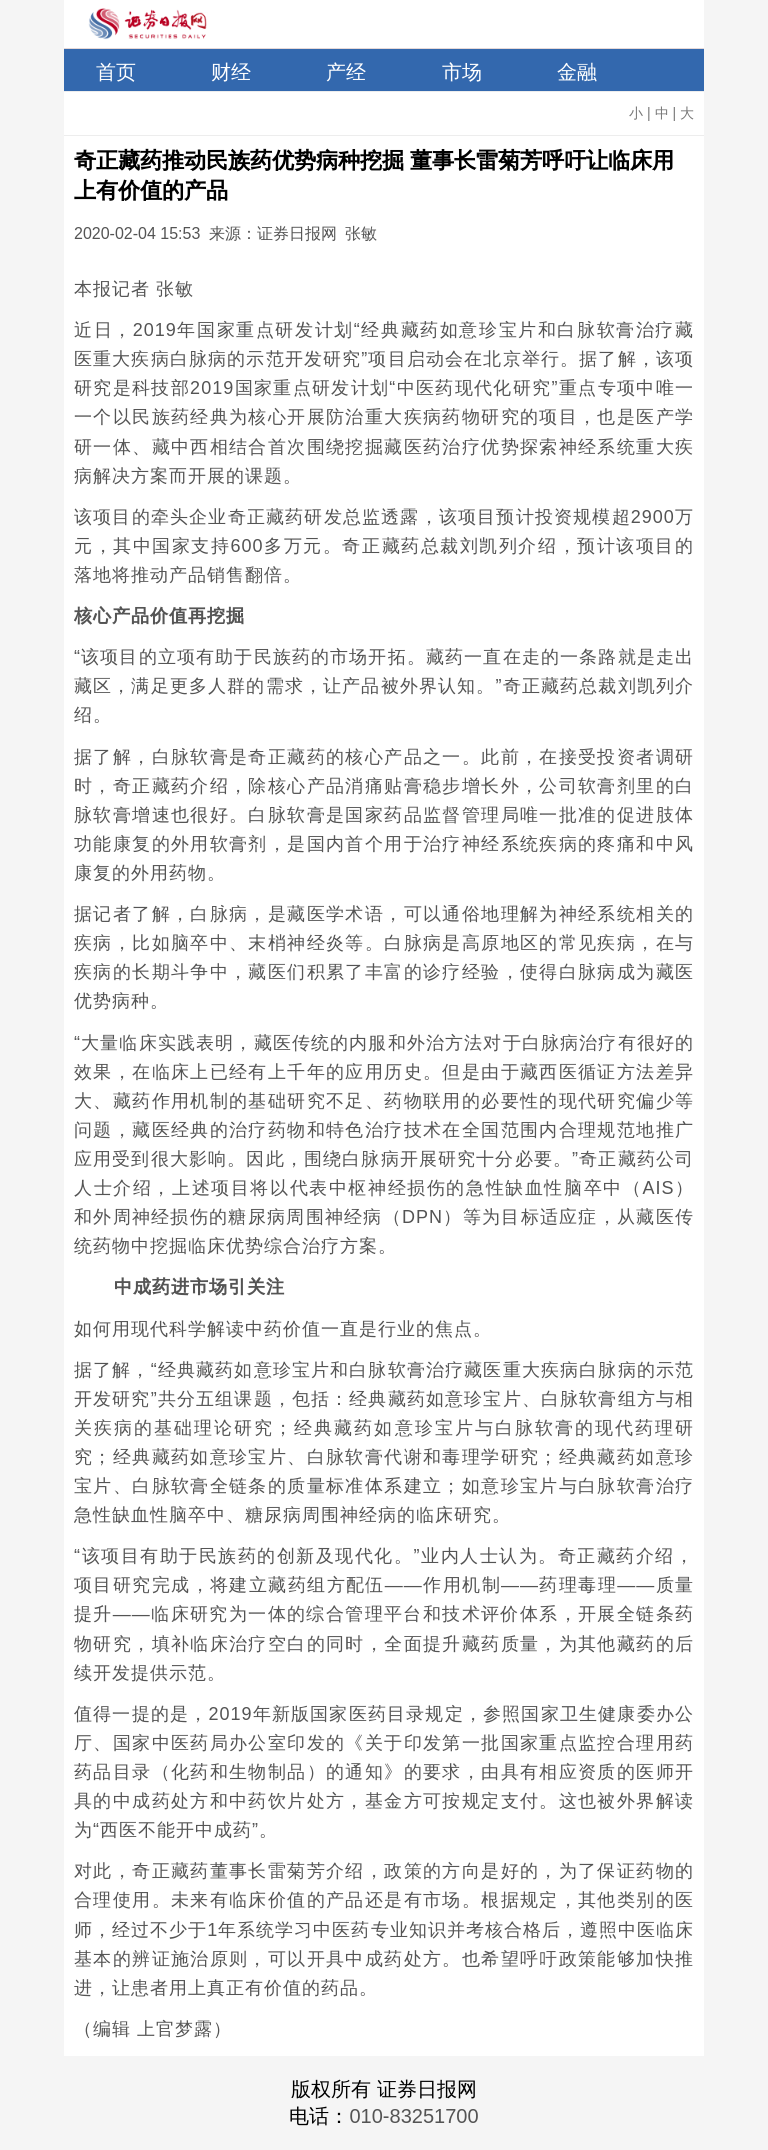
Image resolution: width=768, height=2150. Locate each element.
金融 (577, 72)
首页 (116, 72)
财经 (231, 72)
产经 (346, 72)
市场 (462, 72)
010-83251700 (413, 2116)
